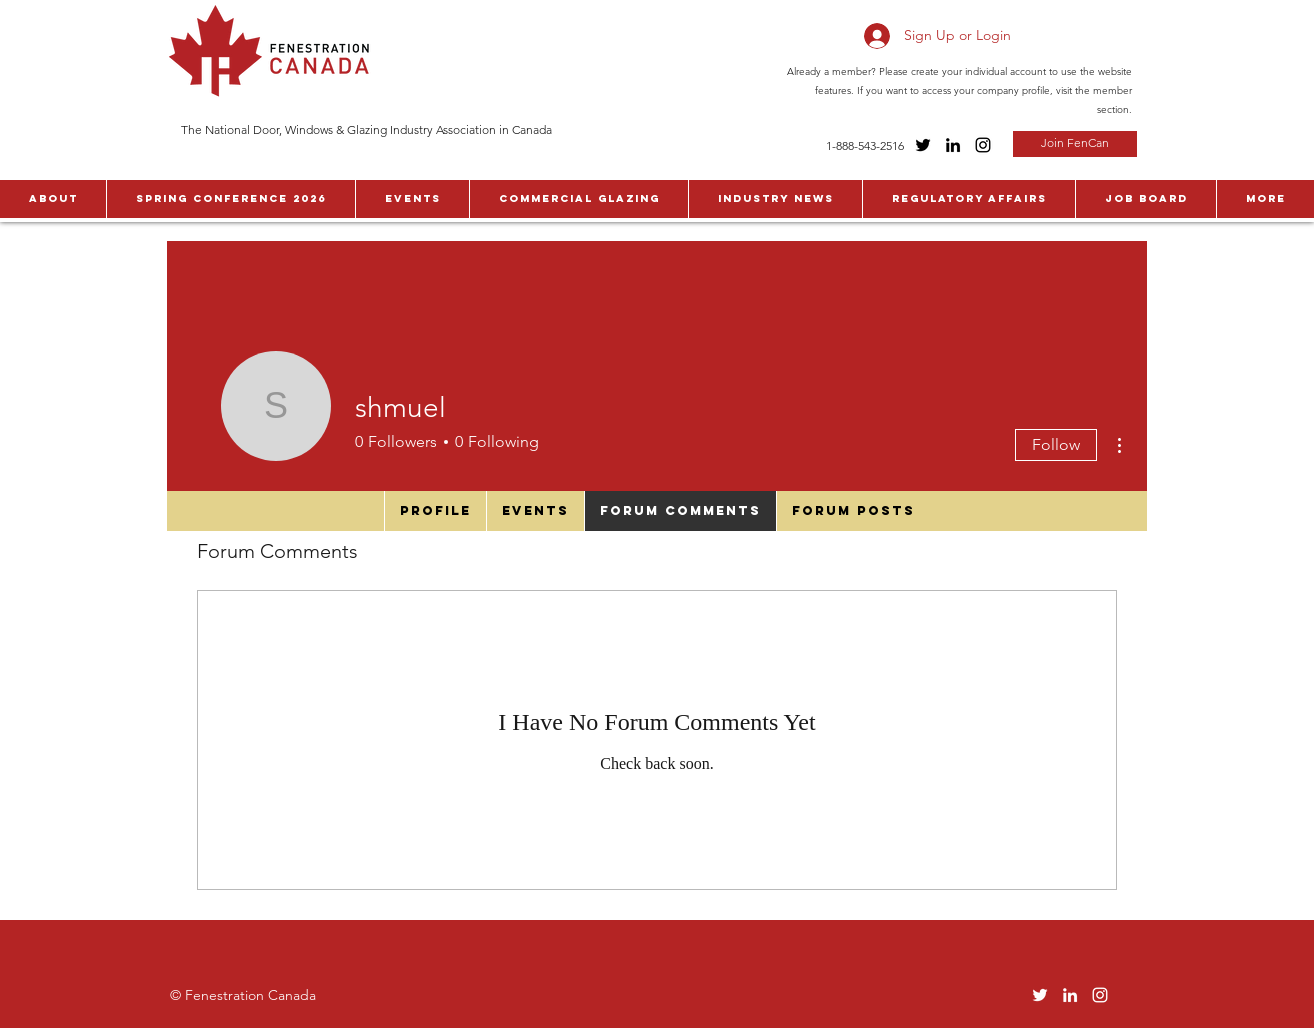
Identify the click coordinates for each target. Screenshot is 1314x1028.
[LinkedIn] (953, 145)
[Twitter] (923, 145)
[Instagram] (983, 145)
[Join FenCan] (1075, 144)
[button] (53, 199)
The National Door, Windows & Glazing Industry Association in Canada (366, 129)
